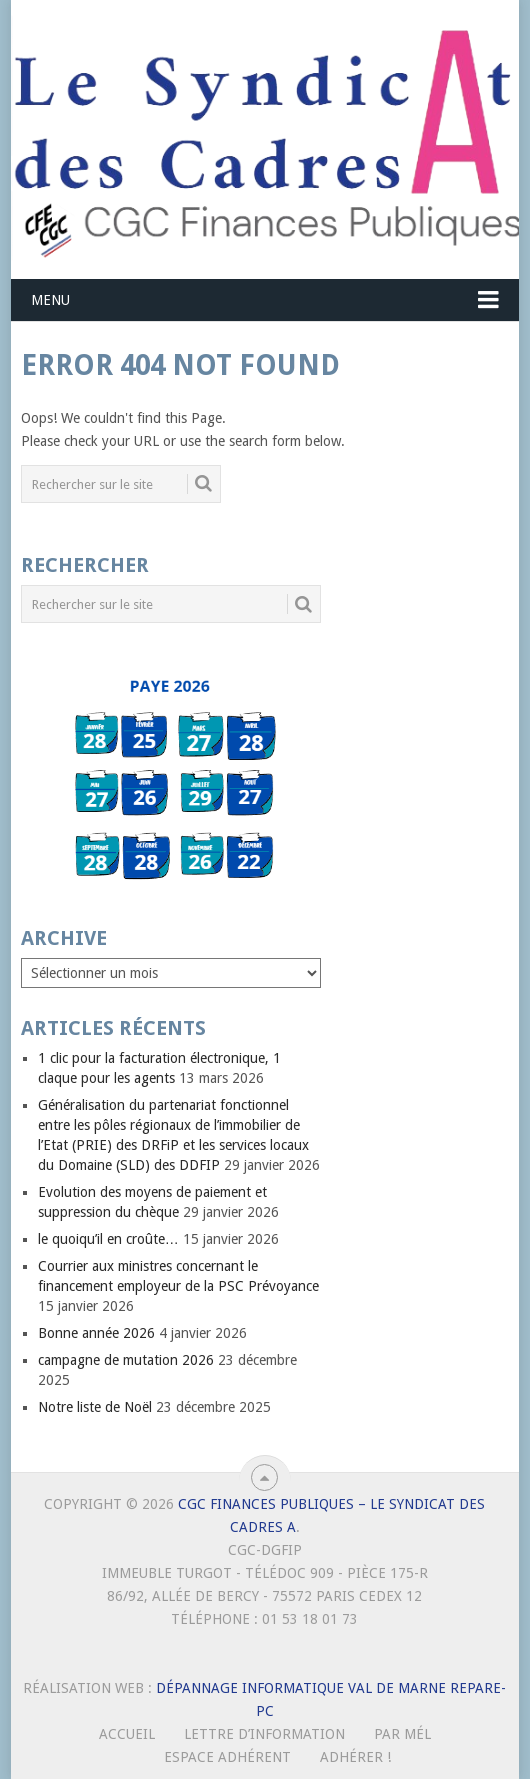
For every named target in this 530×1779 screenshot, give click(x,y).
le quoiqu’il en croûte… (108, 1239)
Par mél (402, 1734)
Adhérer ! (355, 1757)
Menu (50, 300)
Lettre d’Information (264, 1734)
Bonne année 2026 (96, 1333)
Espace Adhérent (227, 1757)
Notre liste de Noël (95, 1407)
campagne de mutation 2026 (126, 1360)
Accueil (127, 1734)
